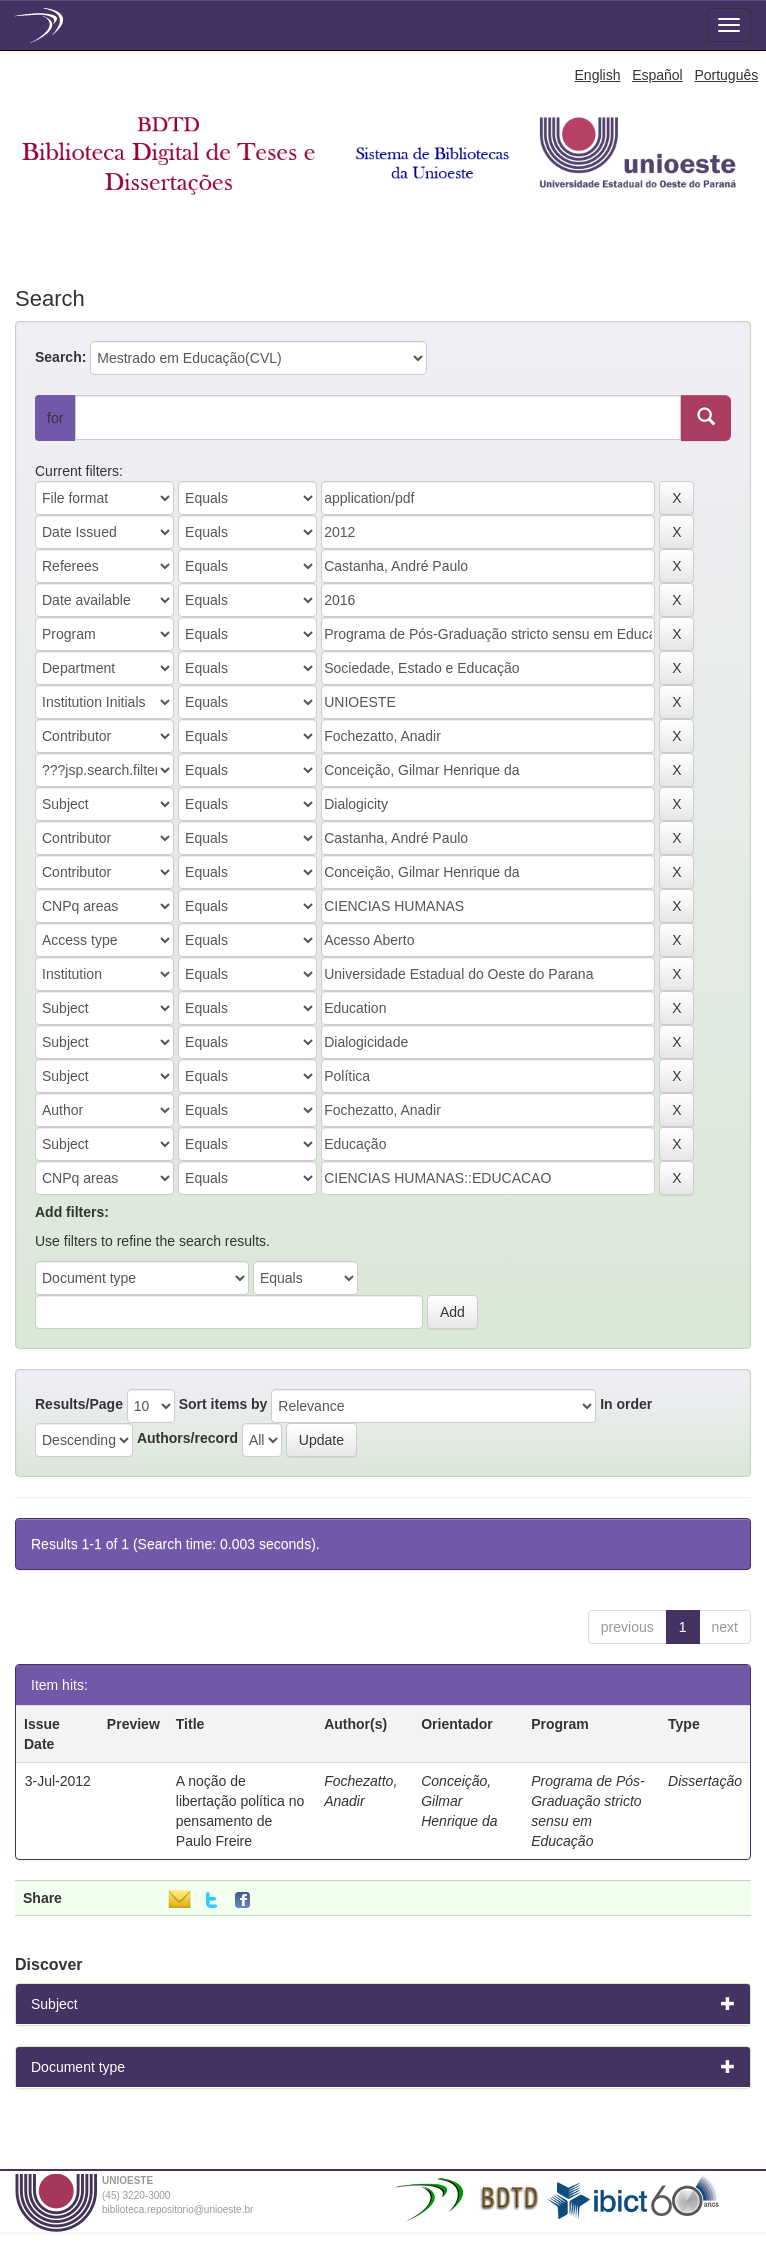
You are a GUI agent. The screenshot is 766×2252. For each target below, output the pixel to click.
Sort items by (223, 1404)
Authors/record (187, 1438)
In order (626, 1404)
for (55, 418)
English (598, 75)
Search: (60, 357)
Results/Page (79, 1404)
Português (726, 75)
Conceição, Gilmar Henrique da (459, 1801)
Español (657, 75)
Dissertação (705, 1781)
